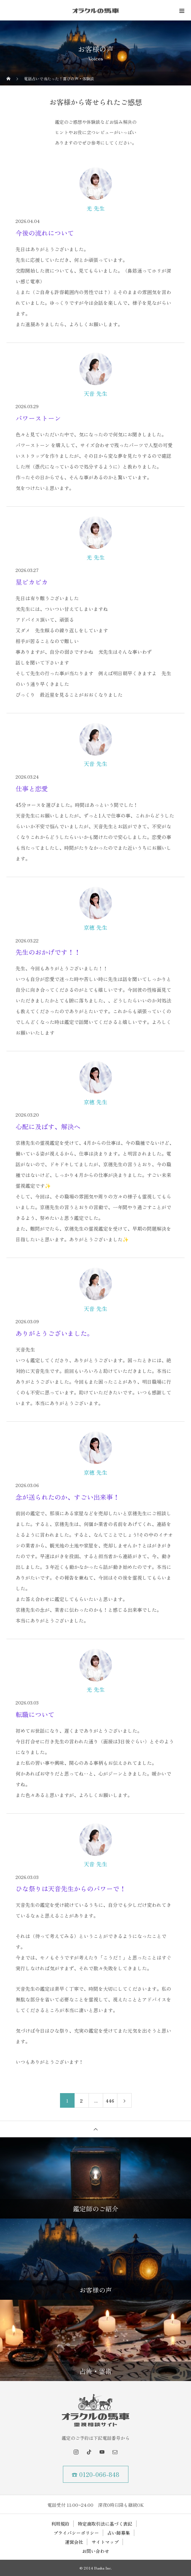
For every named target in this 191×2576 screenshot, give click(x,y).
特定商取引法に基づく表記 (105, 2523)
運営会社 (74, 2542)
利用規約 (60, 2523)
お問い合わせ (95, 2551)
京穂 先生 (95, 927)
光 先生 (96, 208)
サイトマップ (105, 2542)
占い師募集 (118, 2533)
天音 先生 (95, 393)
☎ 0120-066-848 (95, 2474)
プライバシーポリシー (76, 2533)
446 (110, 2100)
